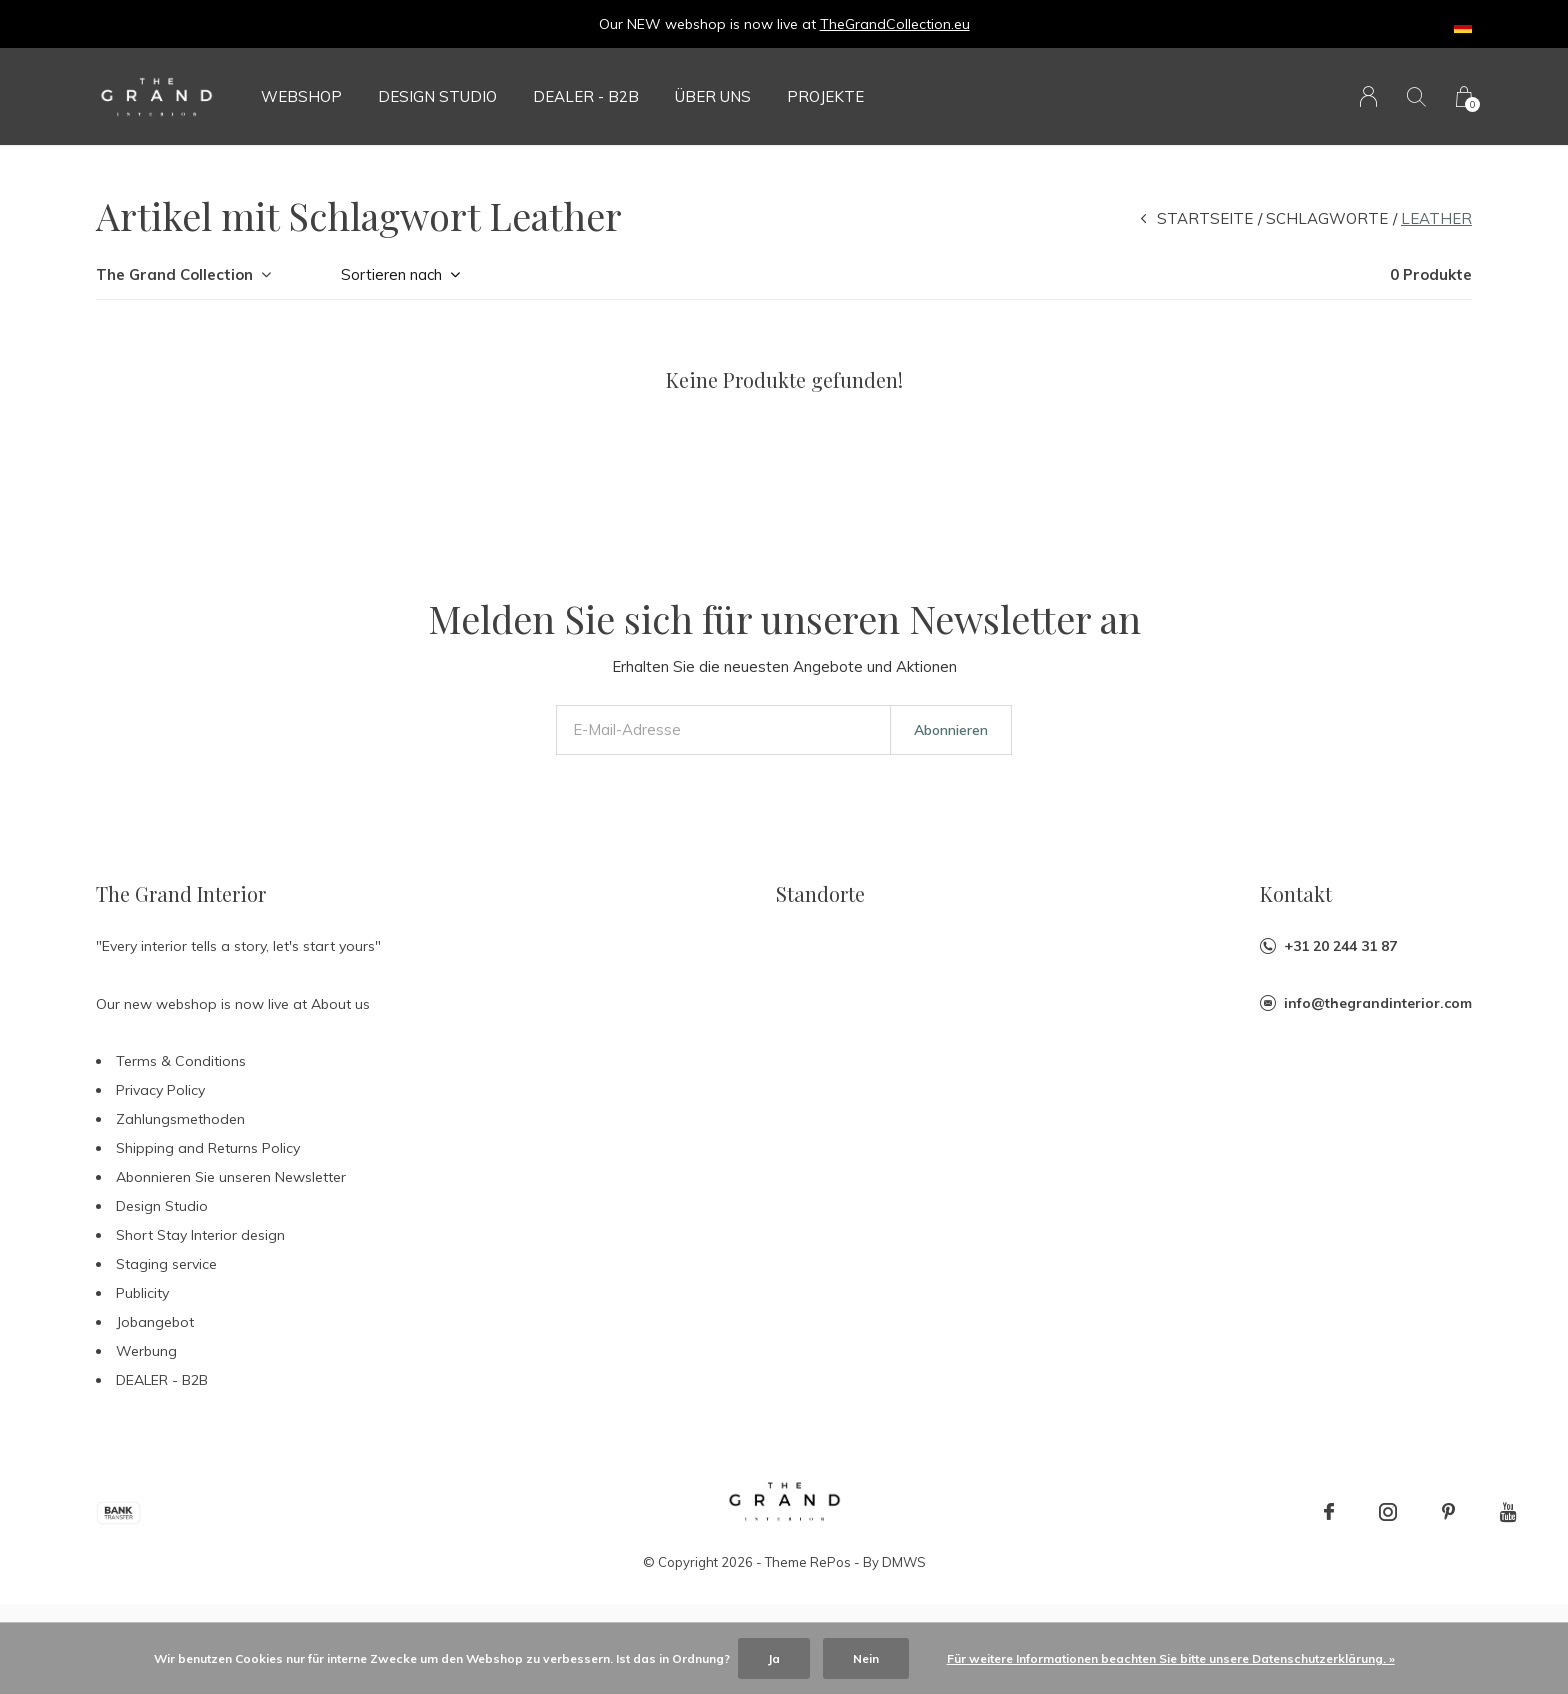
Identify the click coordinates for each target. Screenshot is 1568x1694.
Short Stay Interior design (200, 1235)
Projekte (825, 96)
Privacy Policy (160, 1090)
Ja (774, 1658)
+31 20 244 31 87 (1340, 946)
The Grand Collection (174, 274)
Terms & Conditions (181, 1061)
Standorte (820, 893)
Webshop (301, 96)
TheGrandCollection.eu (895, 24)
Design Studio (437, 96)
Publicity (142, 1293)
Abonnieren (951, 730)
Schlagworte (1327, 218)
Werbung (146, 1351)
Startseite (1205, 218)
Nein (866, 1658)
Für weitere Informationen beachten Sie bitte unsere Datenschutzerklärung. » (1171, 1658)
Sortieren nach (391, 274)
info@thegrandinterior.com (1378, 1003)
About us (340, 1004)
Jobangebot (155, 1322)
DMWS (904, 1562)
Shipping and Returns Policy (208, 1148)
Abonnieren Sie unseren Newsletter (231, 1177)
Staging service (166, 1264)
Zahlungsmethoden (180, 1119)
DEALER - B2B (586, 96)
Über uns (713, 96)
